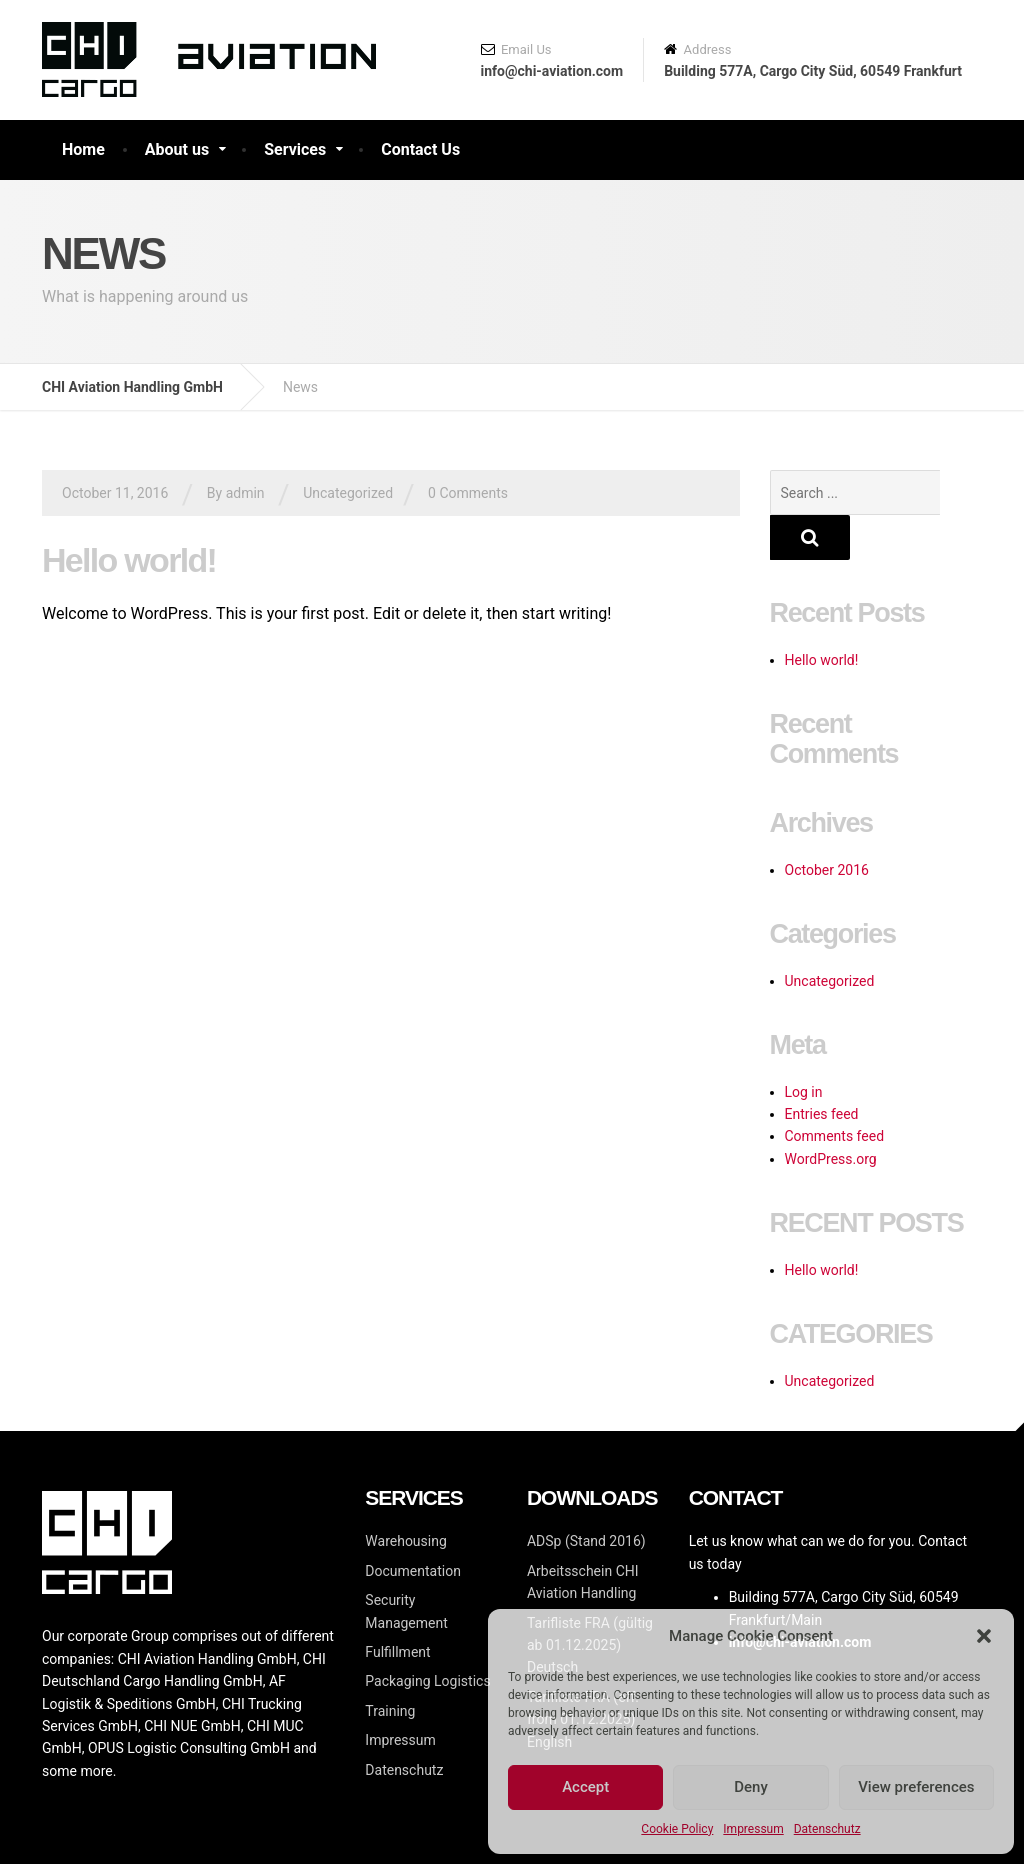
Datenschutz (827, 1829)
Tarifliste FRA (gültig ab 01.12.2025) (590, 1600)
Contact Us (420, 149)
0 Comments (468, 493)
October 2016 (827, 825)
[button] (984, 1636)
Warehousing (405, 1496)
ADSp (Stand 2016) (586, 1496)
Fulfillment (397, 1607)
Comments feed (835, 1091)
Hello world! (129, 560)
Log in (804, 1047)
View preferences (916, 1787)
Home (83, 149)
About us (177, 149)
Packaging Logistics (427, 1636)
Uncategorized (348, 493)
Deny (751, 1787)
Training (390, 1666)
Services (295, 149)
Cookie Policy (677, 1829)
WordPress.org (831, 1114)
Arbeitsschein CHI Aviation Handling (583, 1537)
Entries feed (822, 1069)
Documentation (413, 1526)
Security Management (406, 1566)
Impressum (753, 1829)
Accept (585, 1787)
